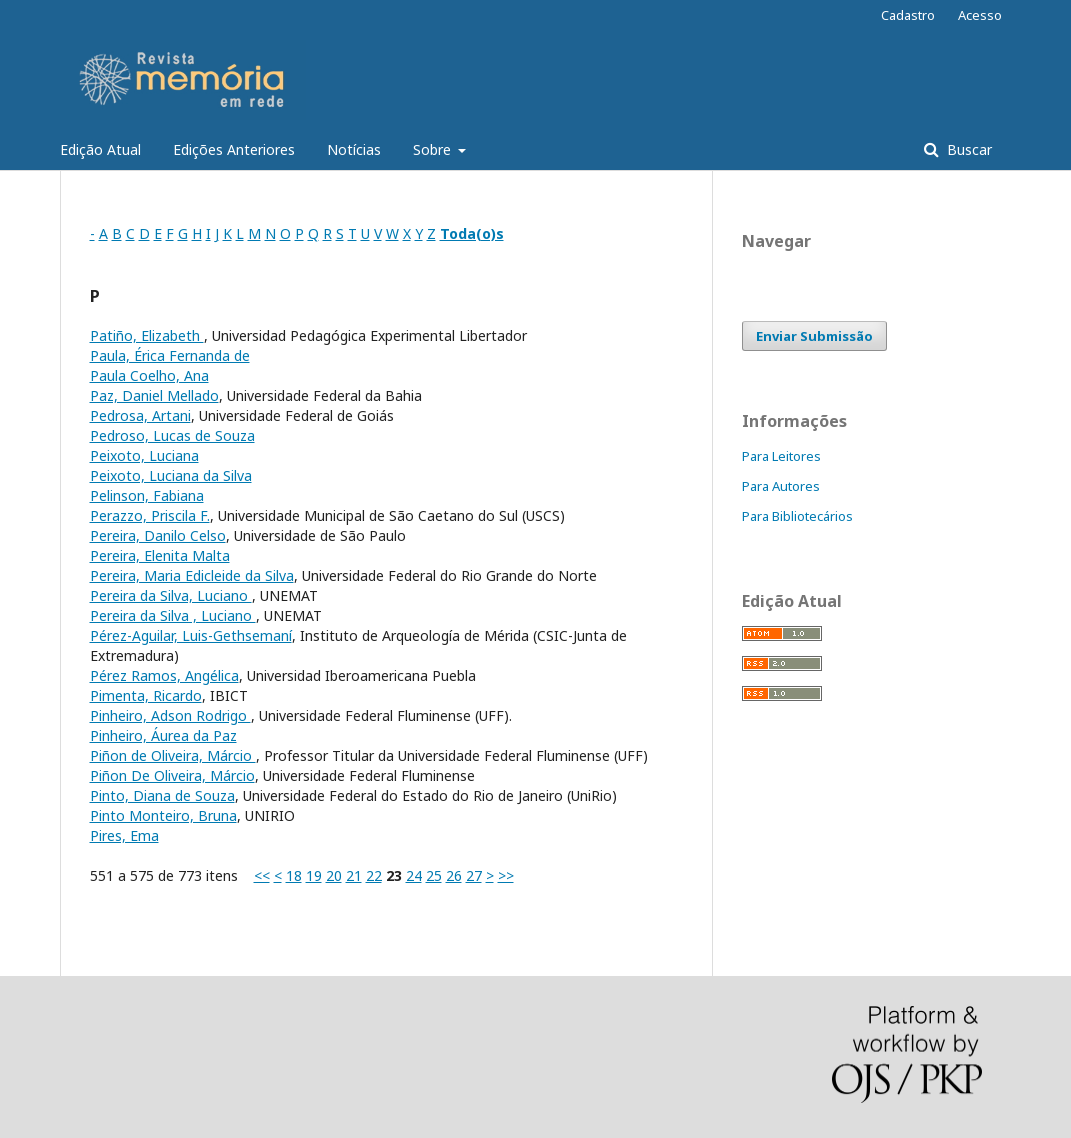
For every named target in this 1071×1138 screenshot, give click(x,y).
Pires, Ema (124, 835)
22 (374, 875)
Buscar (967, 149)
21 (354, 875)
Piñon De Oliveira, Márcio (172, 775)
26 (454, 875)
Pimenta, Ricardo (146, 695)
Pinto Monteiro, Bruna (163, 815)
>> (506, 875)
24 (414, 875)
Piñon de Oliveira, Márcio (173, 755)
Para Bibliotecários (797, 516)
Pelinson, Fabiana (147, 495)
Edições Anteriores (234, 149)
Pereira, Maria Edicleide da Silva (192, 575)
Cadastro (908, 15)
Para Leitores (781, 456)
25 (434, 875)
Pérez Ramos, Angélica (164, 675)
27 (474, 875)
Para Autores (781, 486)
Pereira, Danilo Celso (158, 535)
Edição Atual (100, 149)
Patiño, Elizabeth (147, 335)
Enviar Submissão (814, 336)
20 (334, 875)
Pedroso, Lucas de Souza (172, 435)
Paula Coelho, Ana (149, 375)
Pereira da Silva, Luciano (171, 595)
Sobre (434, 149)
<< (262, 875)
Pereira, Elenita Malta (160, 555)
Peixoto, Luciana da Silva (171, 475)
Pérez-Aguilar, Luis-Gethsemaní (191, 635)
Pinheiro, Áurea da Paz (163, 735)
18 (294, 875)
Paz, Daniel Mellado (154, 395)
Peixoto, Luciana (144, 455)
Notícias (354, 149)
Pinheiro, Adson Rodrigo (170, 715)
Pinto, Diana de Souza (162, 795)
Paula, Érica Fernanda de (170, 355)
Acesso (980, 15)
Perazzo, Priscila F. (150, 515)
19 (314, 875)
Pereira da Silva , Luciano (173, 615)
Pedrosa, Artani (140, 415)
